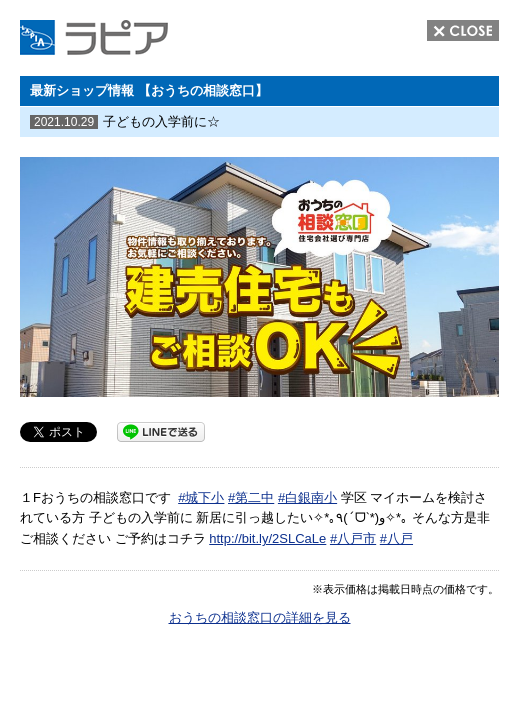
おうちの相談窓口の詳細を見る (260, 617)
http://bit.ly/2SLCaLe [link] (267, 538)
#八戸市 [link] (353, 538)
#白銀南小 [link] (307, 497)
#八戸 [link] (396, 538)
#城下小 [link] (201, 497)
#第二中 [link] (251, 497)
